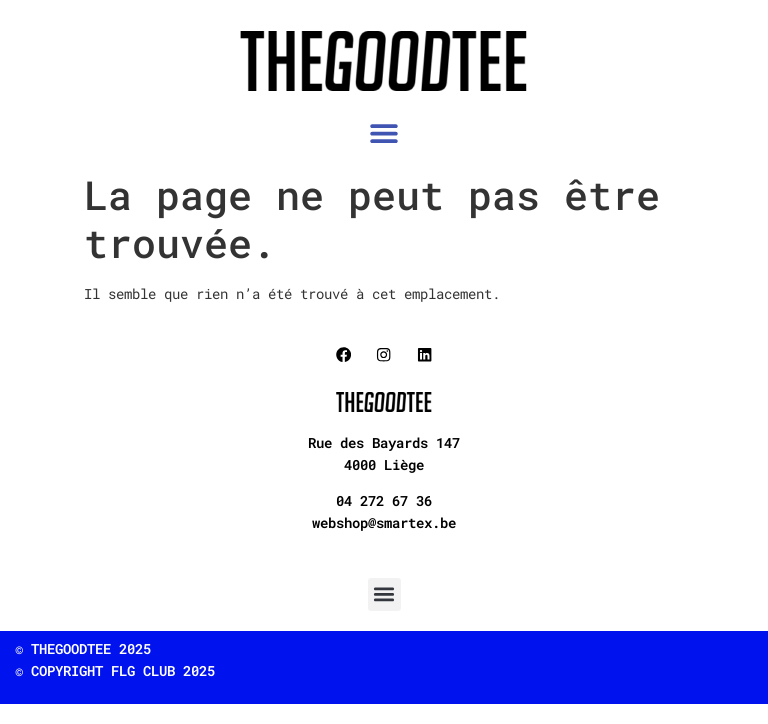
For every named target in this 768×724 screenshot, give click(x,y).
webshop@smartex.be (384, 522)
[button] (384, 133)
